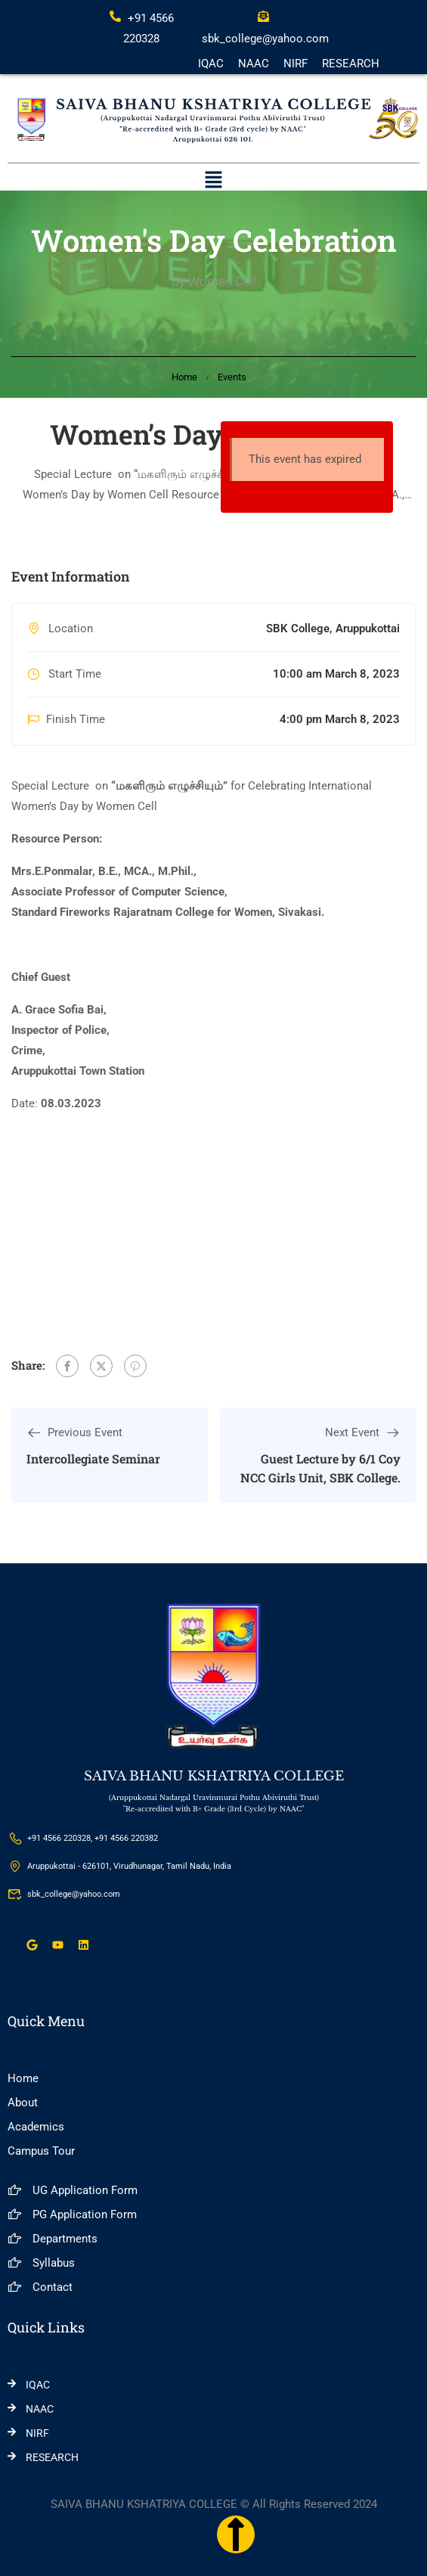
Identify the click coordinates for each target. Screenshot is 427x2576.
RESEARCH (350, 63)
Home (184, 377)
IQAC (211, 63)
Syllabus (41, 2263)
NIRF (295, 63)
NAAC (253, 63)
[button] (213, 181)
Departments (52, 2238)
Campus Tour (41, 2151)
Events (232, 377)
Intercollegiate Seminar (93, 1458)
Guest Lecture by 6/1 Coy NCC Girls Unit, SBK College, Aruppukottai (320, 1478)
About (23, 2102)
